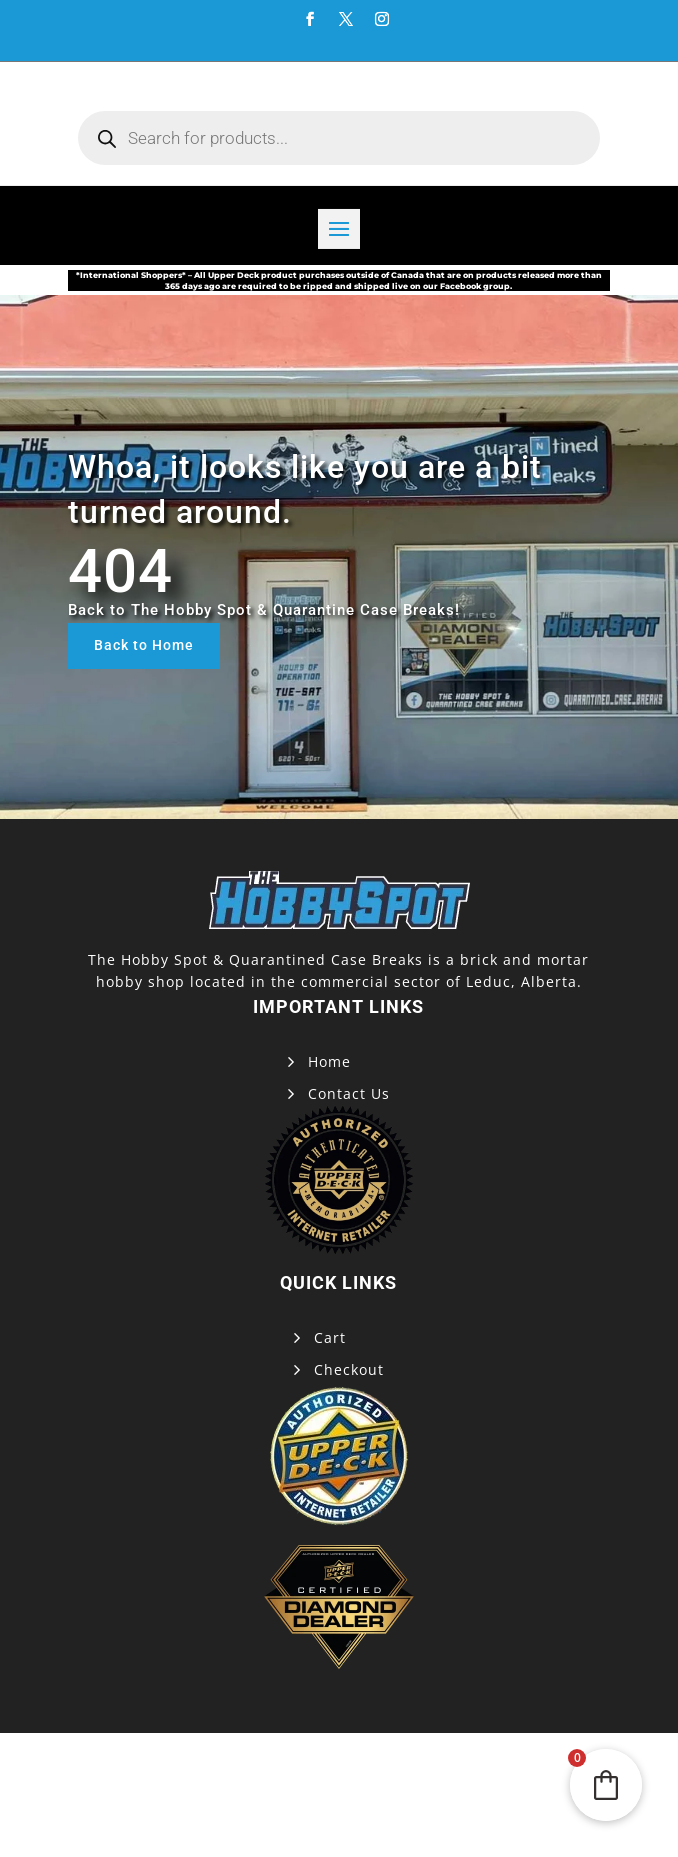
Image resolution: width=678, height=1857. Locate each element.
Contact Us (349, 1093)
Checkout (349, 1369)
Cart (330, 1337)
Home (329, 1061)
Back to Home (144, 645)
